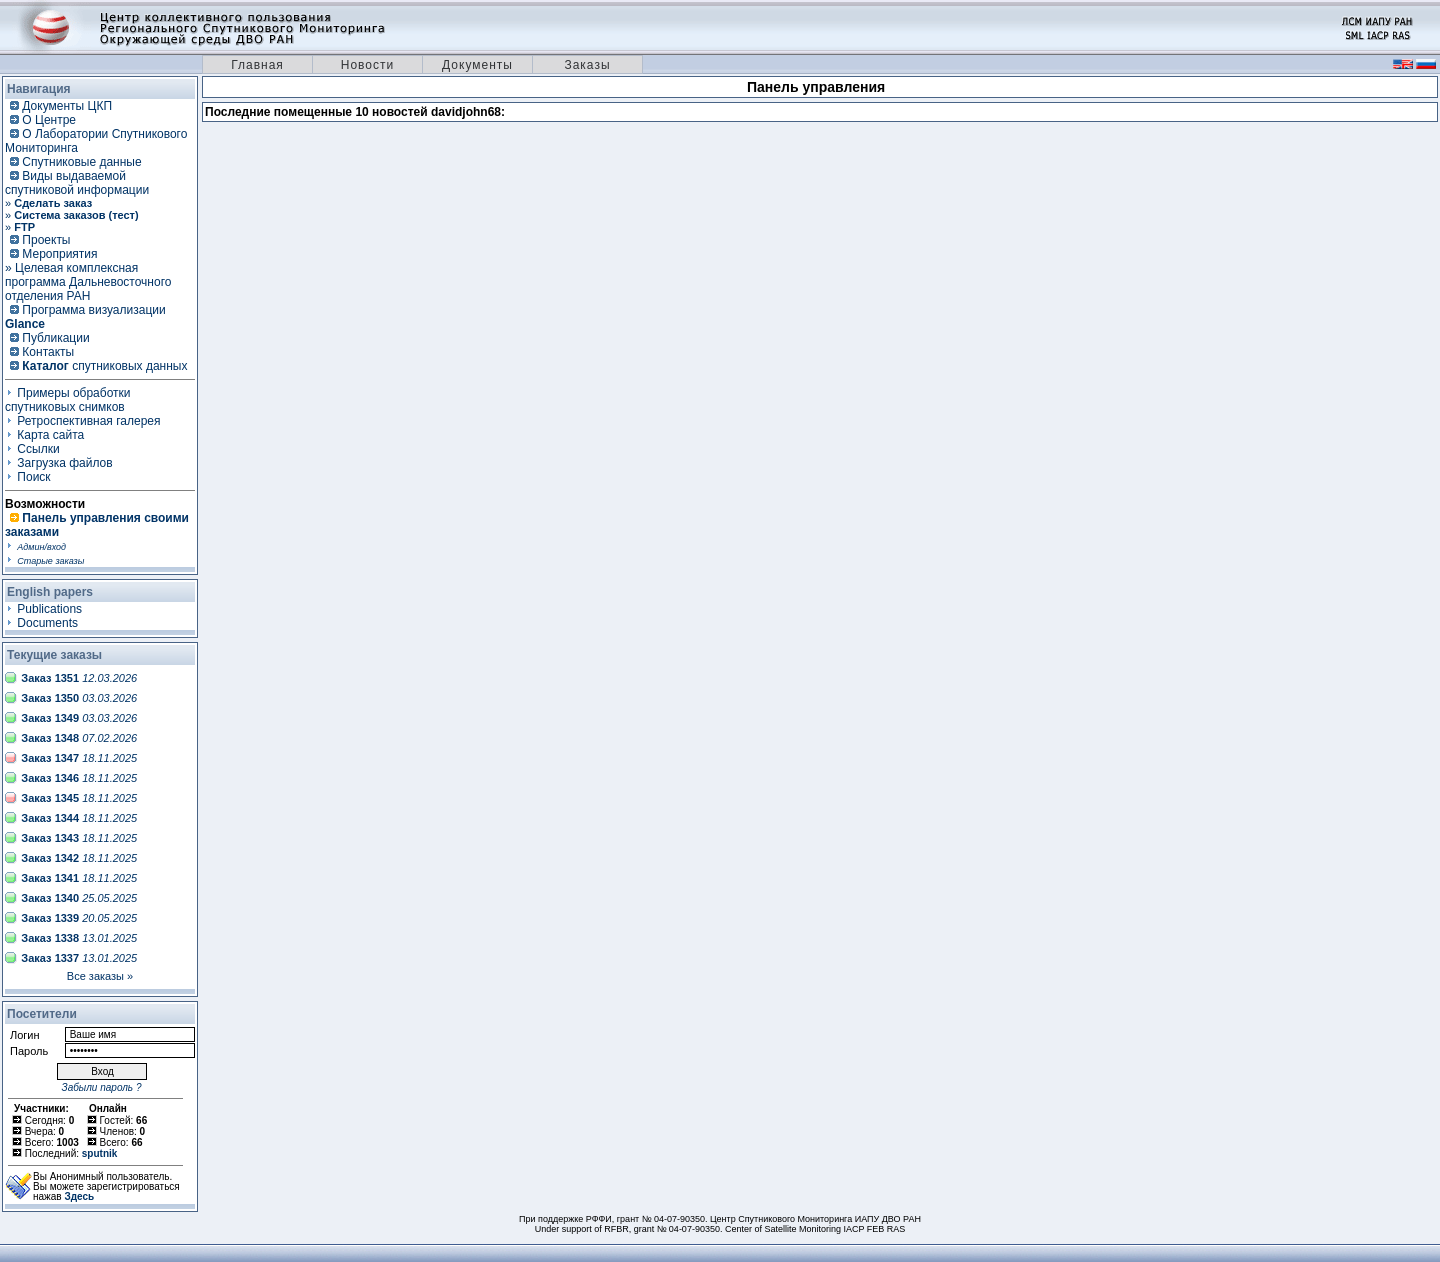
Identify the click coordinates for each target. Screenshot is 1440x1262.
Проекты (46, 240)
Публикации (55, 338)
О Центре (49, 120)
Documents (47, 623)
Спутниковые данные (81, 162)
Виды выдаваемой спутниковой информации (77, 183)
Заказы (587, 65)
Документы (477, 65)
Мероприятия (59, 254)
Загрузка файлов (64, 463)
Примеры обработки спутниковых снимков (68, 400)
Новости (367, 65)
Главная (257, 65)
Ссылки (38, 449)
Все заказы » (100, 976)
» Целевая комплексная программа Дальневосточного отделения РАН (88, 282)
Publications (49, 609)
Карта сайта (50, 435)
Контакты (48, 352)
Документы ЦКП (67, 106)
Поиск (33, 477)
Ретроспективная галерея (88, 421)
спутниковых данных (104, 366)
